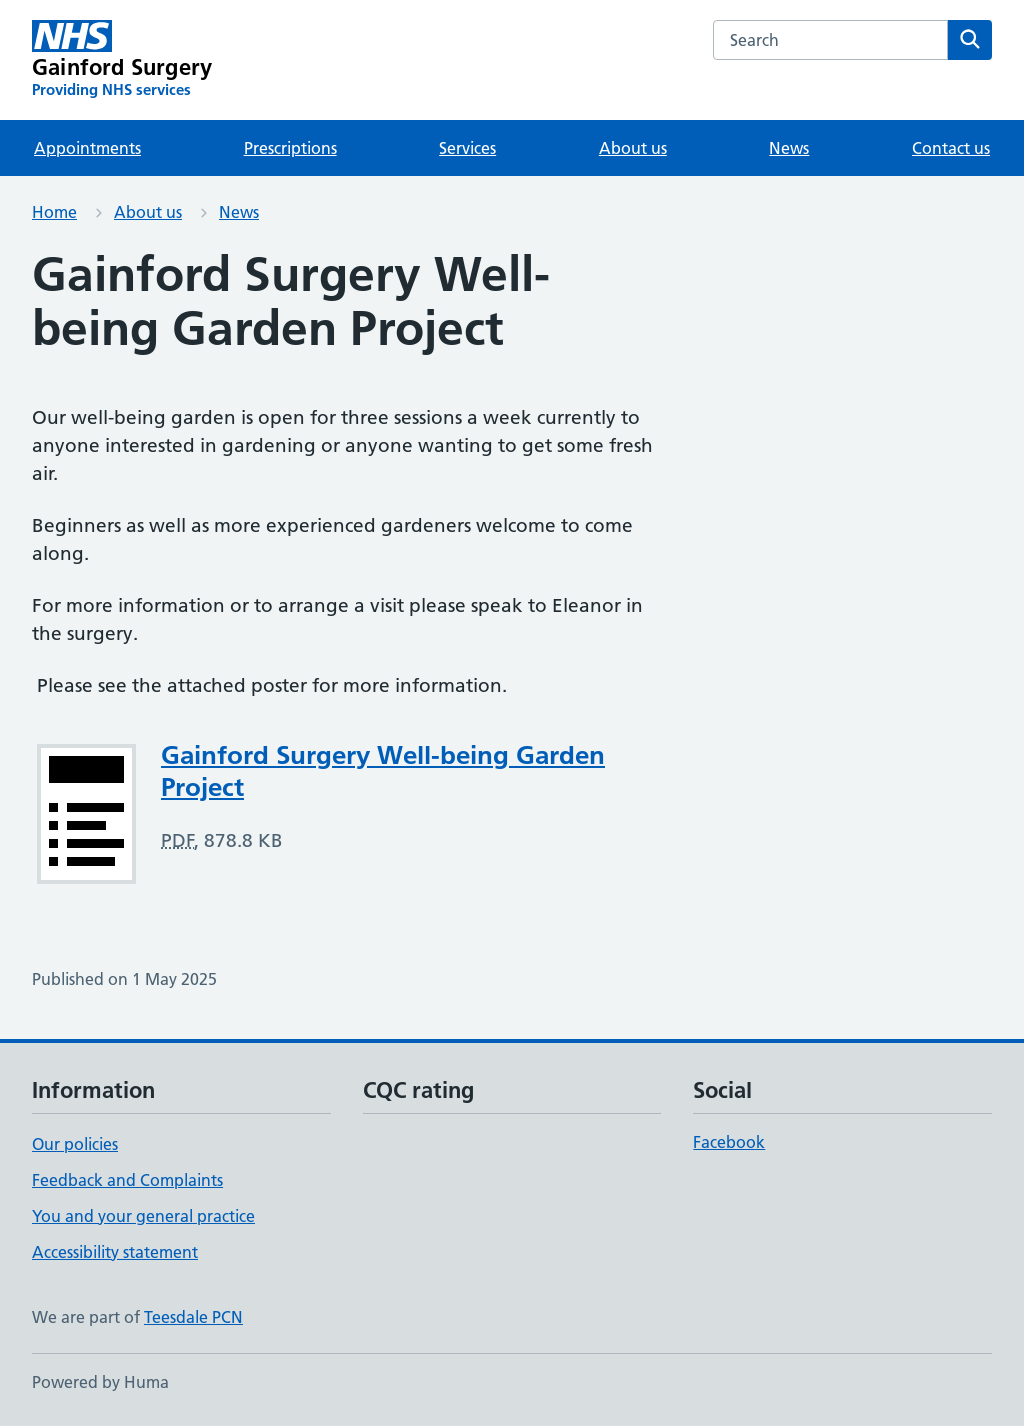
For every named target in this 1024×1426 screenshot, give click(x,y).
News (789, 148)
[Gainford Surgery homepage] (122, 60)
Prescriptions (290, 148)
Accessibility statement (115, 1252)
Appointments (87, 148)
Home (54, 212)
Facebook (729, 1142)
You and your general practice (143, 1216)
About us (633, 148)
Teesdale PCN (193, 1317)
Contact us (951, 148)
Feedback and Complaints (127, 1180)
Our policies (75, 1144)
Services (467, 148)
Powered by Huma (100, 1382)
